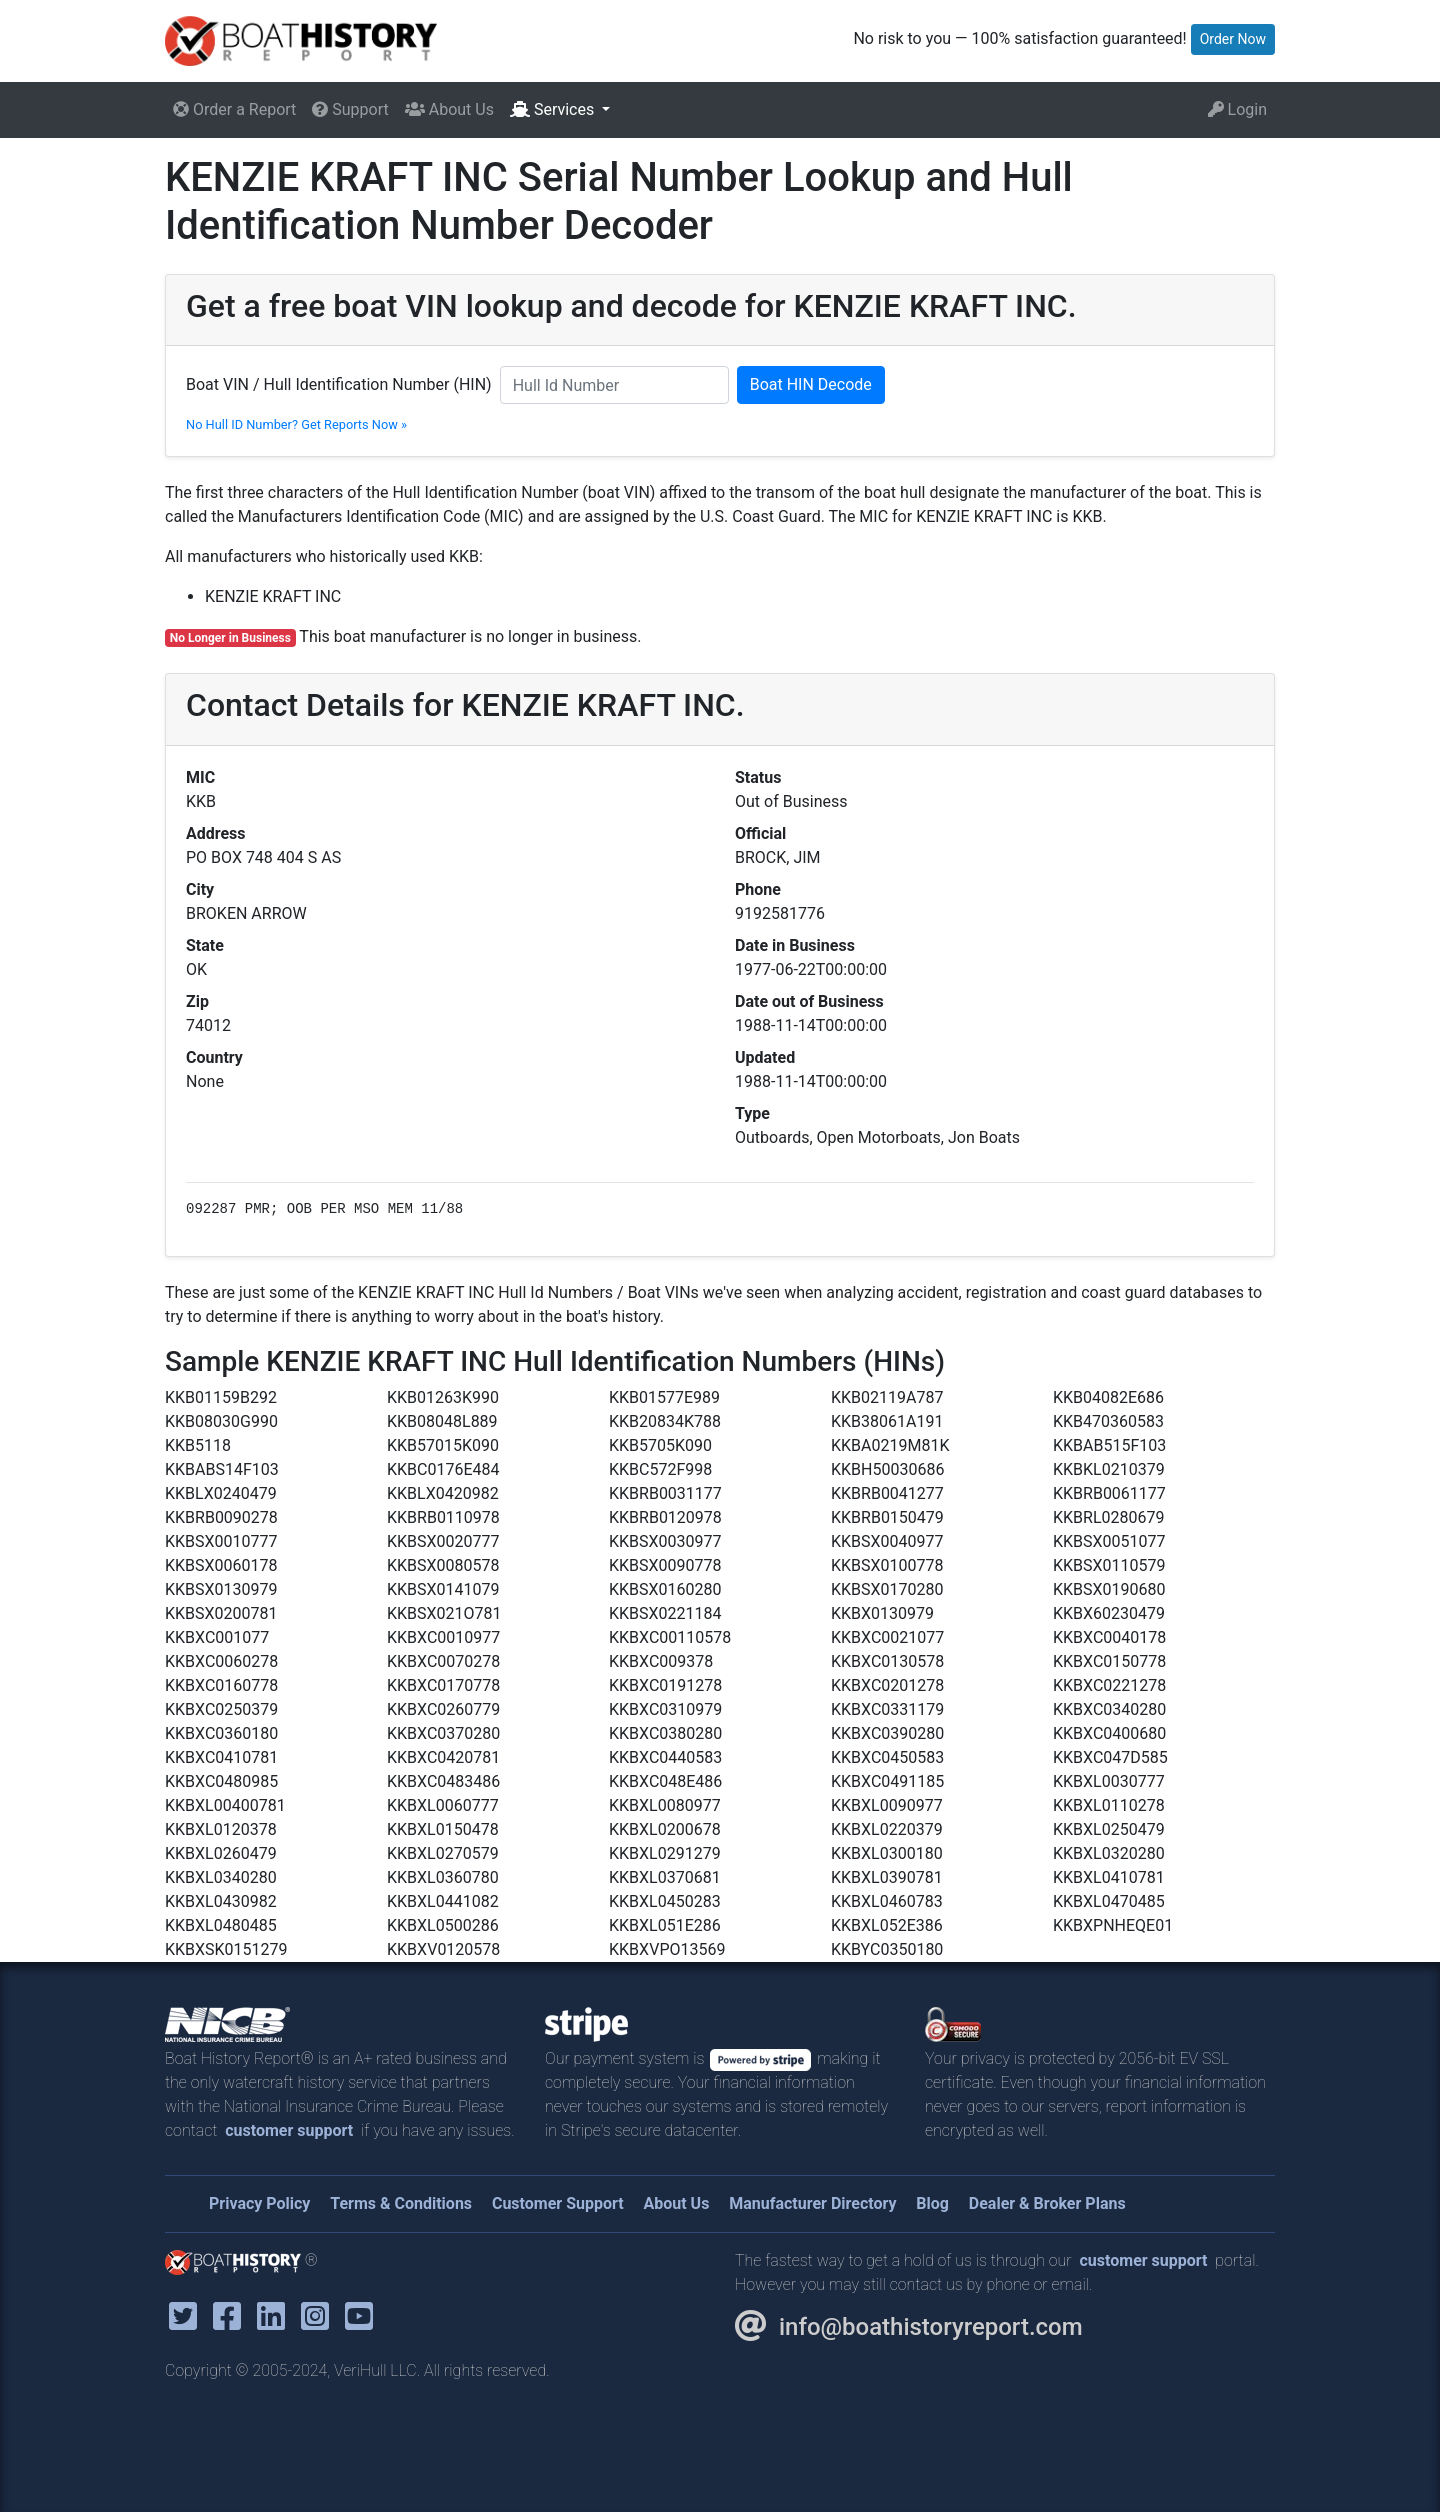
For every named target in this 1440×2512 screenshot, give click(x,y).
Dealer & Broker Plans (1047, 2203)
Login (1237, 109)
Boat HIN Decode (811, 384)
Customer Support (558, 2203)
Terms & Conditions (401, 2203)
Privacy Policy (259, 2203)
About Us (449, 109)
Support (350, 109)
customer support (289, 2130)
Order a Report (234, 109)
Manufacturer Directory (812, 2203)
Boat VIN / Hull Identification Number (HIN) (339, 384)
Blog (932, 2203)
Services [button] (554, 109)
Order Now (1233, 39)
